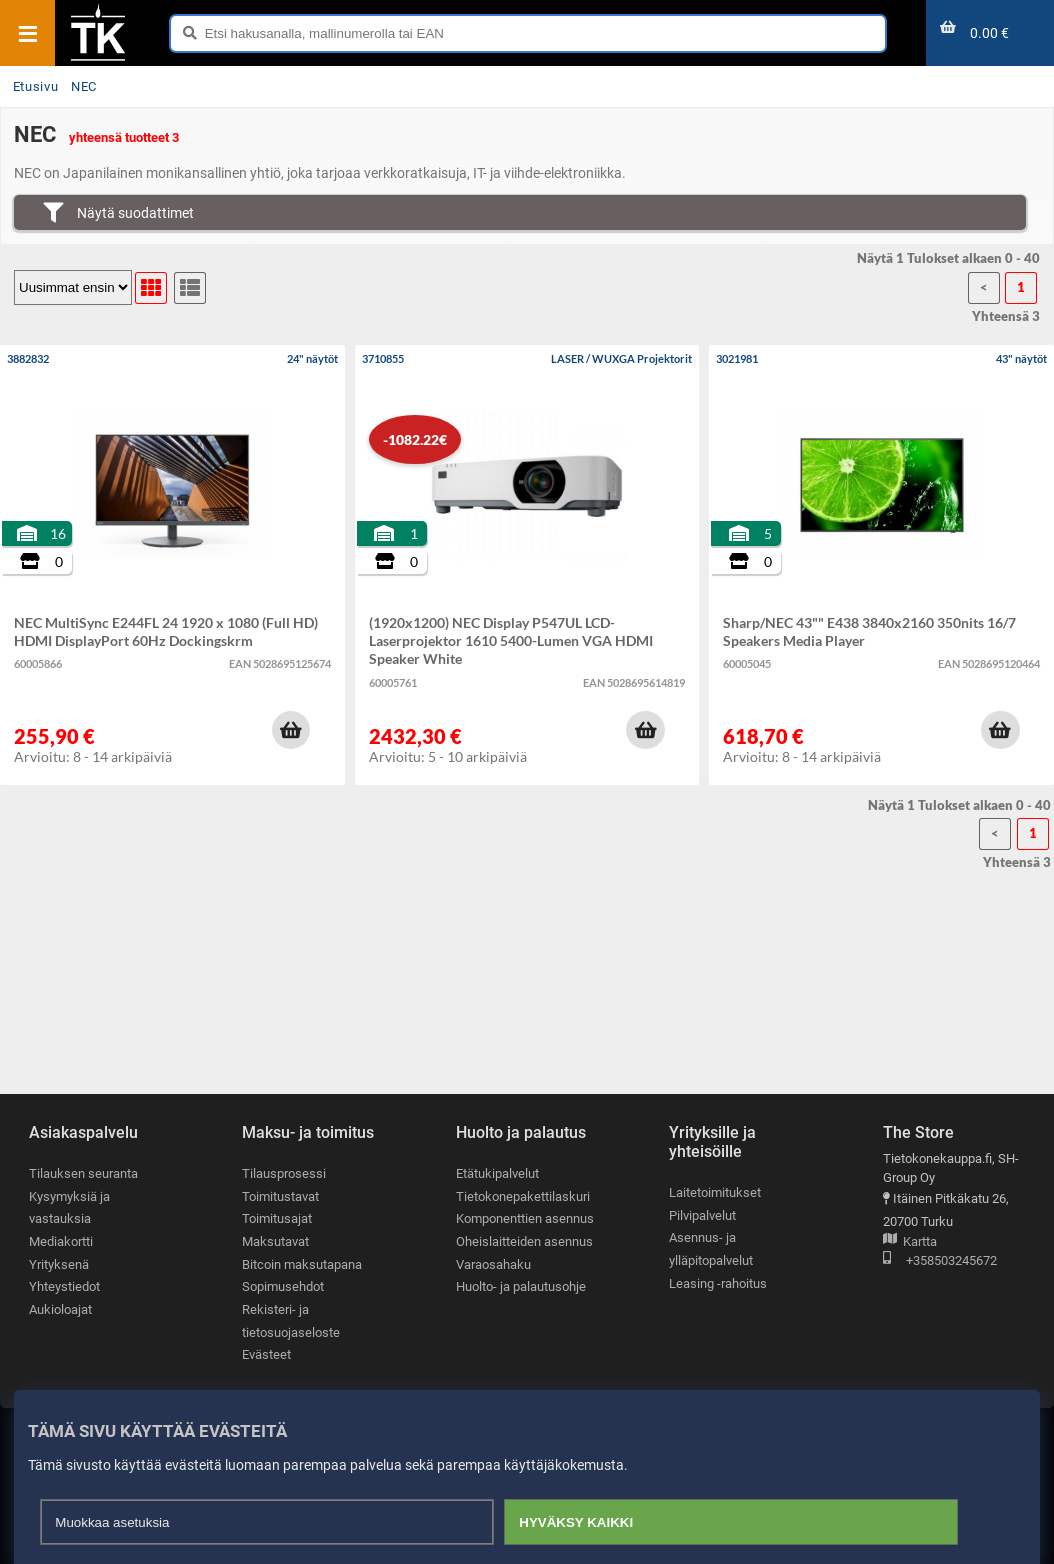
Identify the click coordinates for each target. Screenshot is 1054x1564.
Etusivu (35, 86)
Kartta (910, 1242)
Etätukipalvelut (497, 1173)
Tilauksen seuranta (83, 1173)
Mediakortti (61, 1241)
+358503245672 (940, 1261)
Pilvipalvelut (702, 1215)
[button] (291, 730)
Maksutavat (275, 1241)
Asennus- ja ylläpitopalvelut (711, 1249)
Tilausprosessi (284, 1173)
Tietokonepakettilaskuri (523, 1196)
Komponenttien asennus (525, 1218)
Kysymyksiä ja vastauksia (69, 1208)
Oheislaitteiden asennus (524, 1241)
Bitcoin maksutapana (302, 1264)
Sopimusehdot (283, 1286)
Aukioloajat (60, 1309)
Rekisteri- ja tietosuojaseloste (291, 1321)
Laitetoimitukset (715, 1192)
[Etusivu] (98, 59)
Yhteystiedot (64, 1286)
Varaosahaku (493, 1264)
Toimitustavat (280, 1196)
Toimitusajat (277, 1218)
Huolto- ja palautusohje (521, 1286)
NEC (84, 86)
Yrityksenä (59, 1264)
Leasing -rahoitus (718, 1283)
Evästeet (266, 1354)
